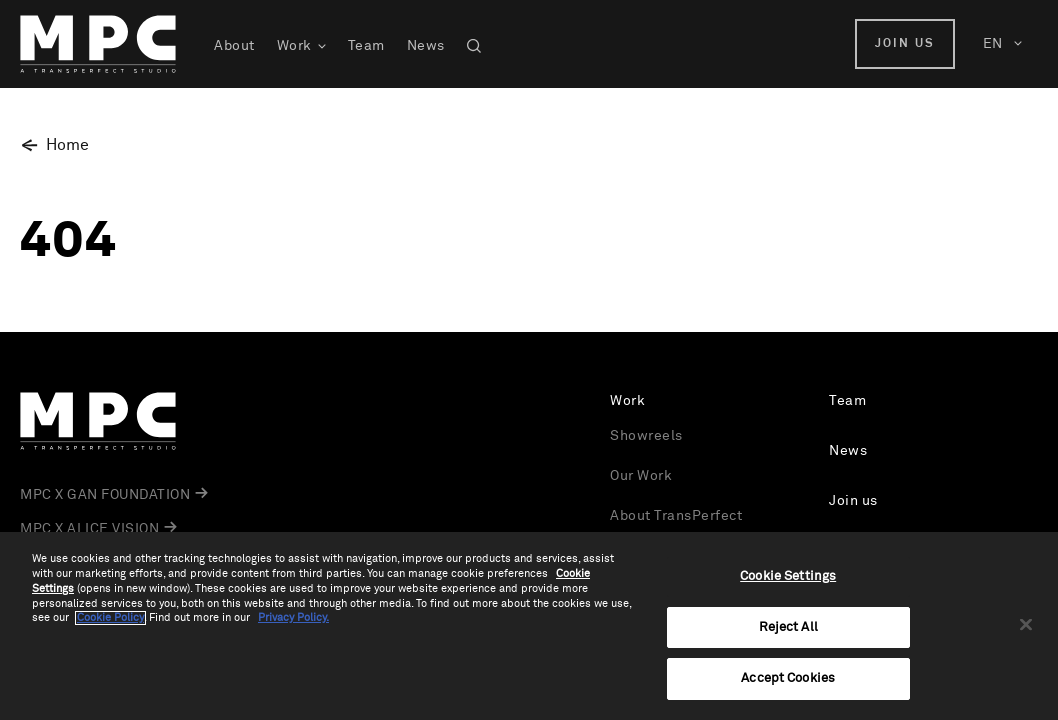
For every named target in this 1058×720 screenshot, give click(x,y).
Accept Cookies (788, 678)
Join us (905, 44)
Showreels (646, 436)
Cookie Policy (110, 618)
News (426, 46)
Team (366, 46)
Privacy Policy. (293, 618)
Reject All (788, 627)
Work (294, 46)
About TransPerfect (676, 516)
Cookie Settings (788, 576)
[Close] (1026, 625)
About (234, 46)
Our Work (641, 476)
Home (67, 145)
